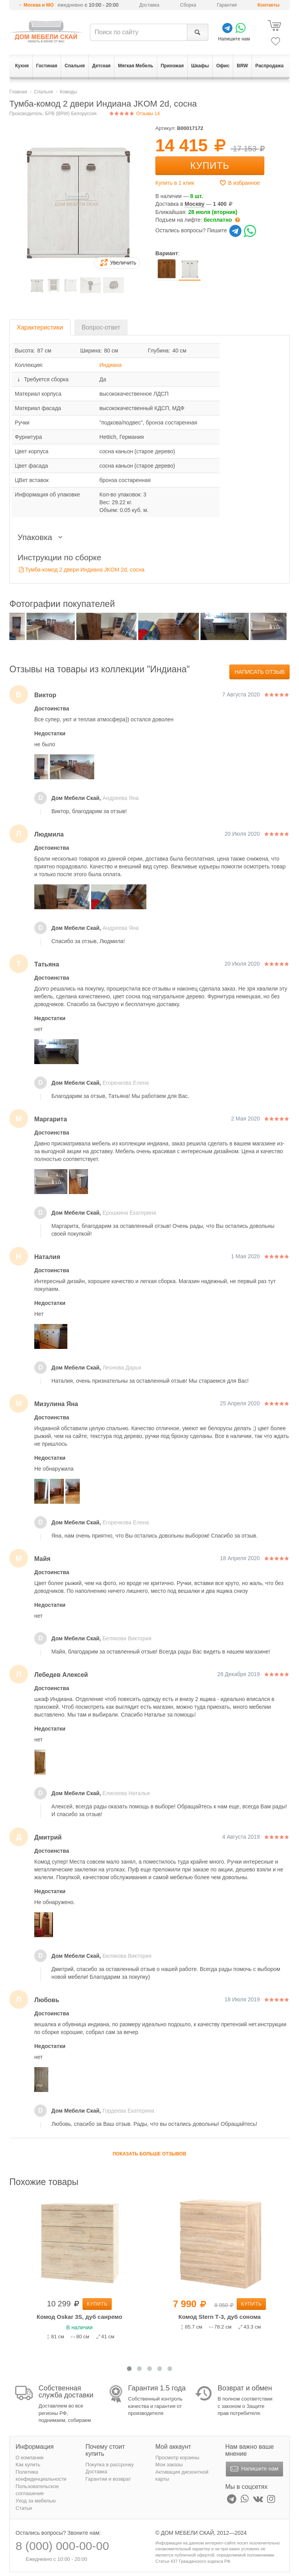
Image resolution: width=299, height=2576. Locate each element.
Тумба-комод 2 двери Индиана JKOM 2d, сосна (84, 569)
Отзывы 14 (134, 113)
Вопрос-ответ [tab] (101, 327)
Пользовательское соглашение (37, 2490)
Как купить (28, 2464)
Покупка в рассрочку (110, 2464)
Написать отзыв (259, 672)
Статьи (24, 2508)
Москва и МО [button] (39, 5)
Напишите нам (253, 2469)
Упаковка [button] (42, 537)
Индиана (110, 365)
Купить (209, 165)
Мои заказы (169, 2464)
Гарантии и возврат (108, 2479)
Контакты (268, 5)
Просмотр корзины (177, 2457)
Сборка (188, 5)
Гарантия (227, 5)
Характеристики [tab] (40, 327)
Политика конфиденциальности (41, 2475)
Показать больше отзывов (149, 2154)
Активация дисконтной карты (181, 2475)
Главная (18, 92)
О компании (30, 2457)
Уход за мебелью (36, 2501)
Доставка (149, 5)
